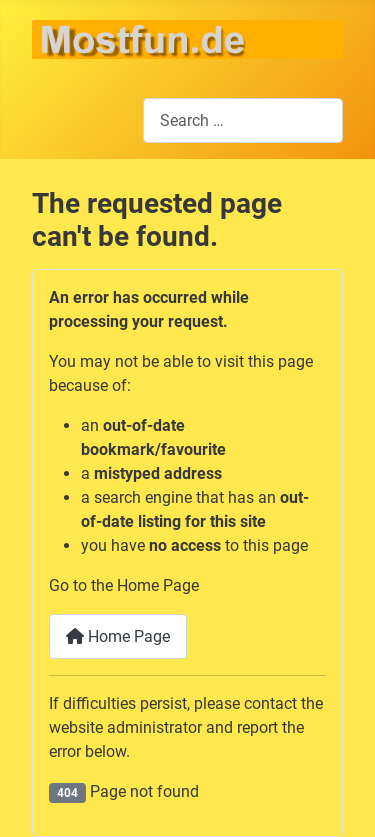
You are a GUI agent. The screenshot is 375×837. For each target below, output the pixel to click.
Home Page (118, 636)
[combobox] (243, 120)
